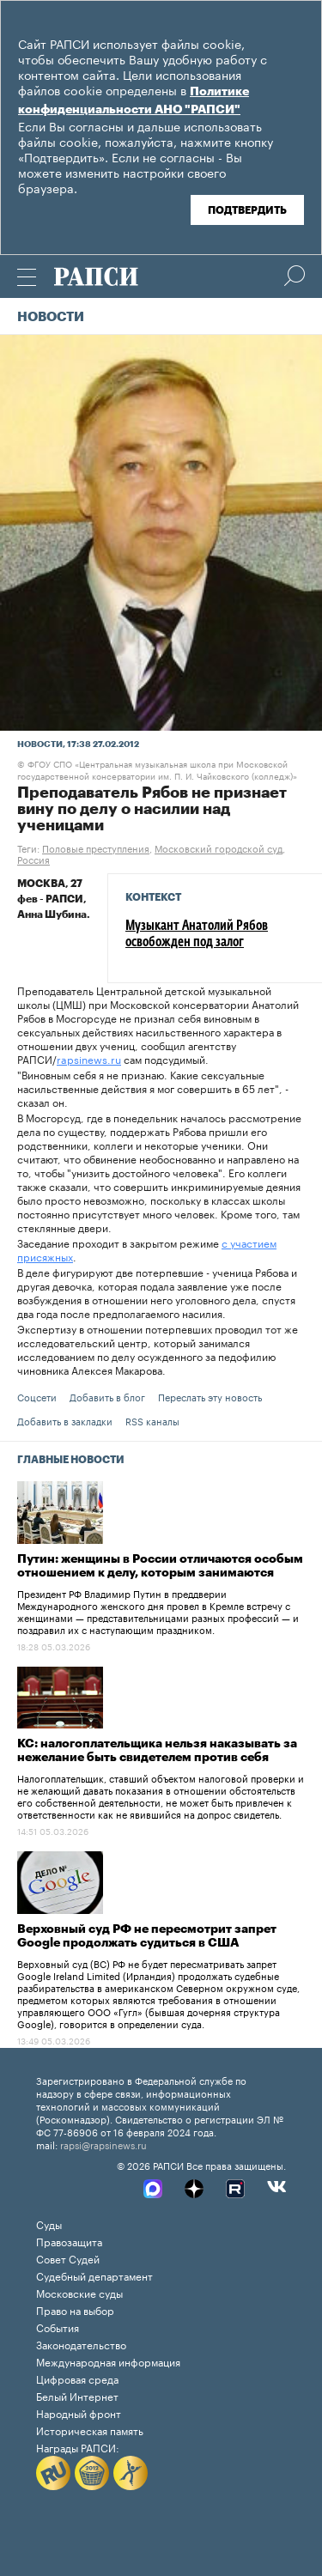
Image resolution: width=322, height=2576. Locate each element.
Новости (50, 317)
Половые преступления (95, 847)
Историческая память (89, 2429)
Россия (33, 858)
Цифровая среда (77, 2378)
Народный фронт (78, 2412)
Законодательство (81, 2344)
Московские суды (79, 2292)
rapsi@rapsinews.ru (103, 2144)
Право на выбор (75, 2309)
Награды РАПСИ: (77, 2447)
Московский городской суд (219, 847)
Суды (49, 2223)
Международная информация (108, 2361)
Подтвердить (247, 210)
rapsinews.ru (89, 1058)
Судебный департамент (94, 2275)
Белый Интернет (77, 2395)
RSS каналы (152, 1420)
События (57, 2326)
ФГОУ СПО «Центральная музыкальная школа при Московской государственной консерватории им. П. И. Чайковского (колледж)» (157, 769)
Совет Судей (68, 2258)
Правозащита (69, 2241)
